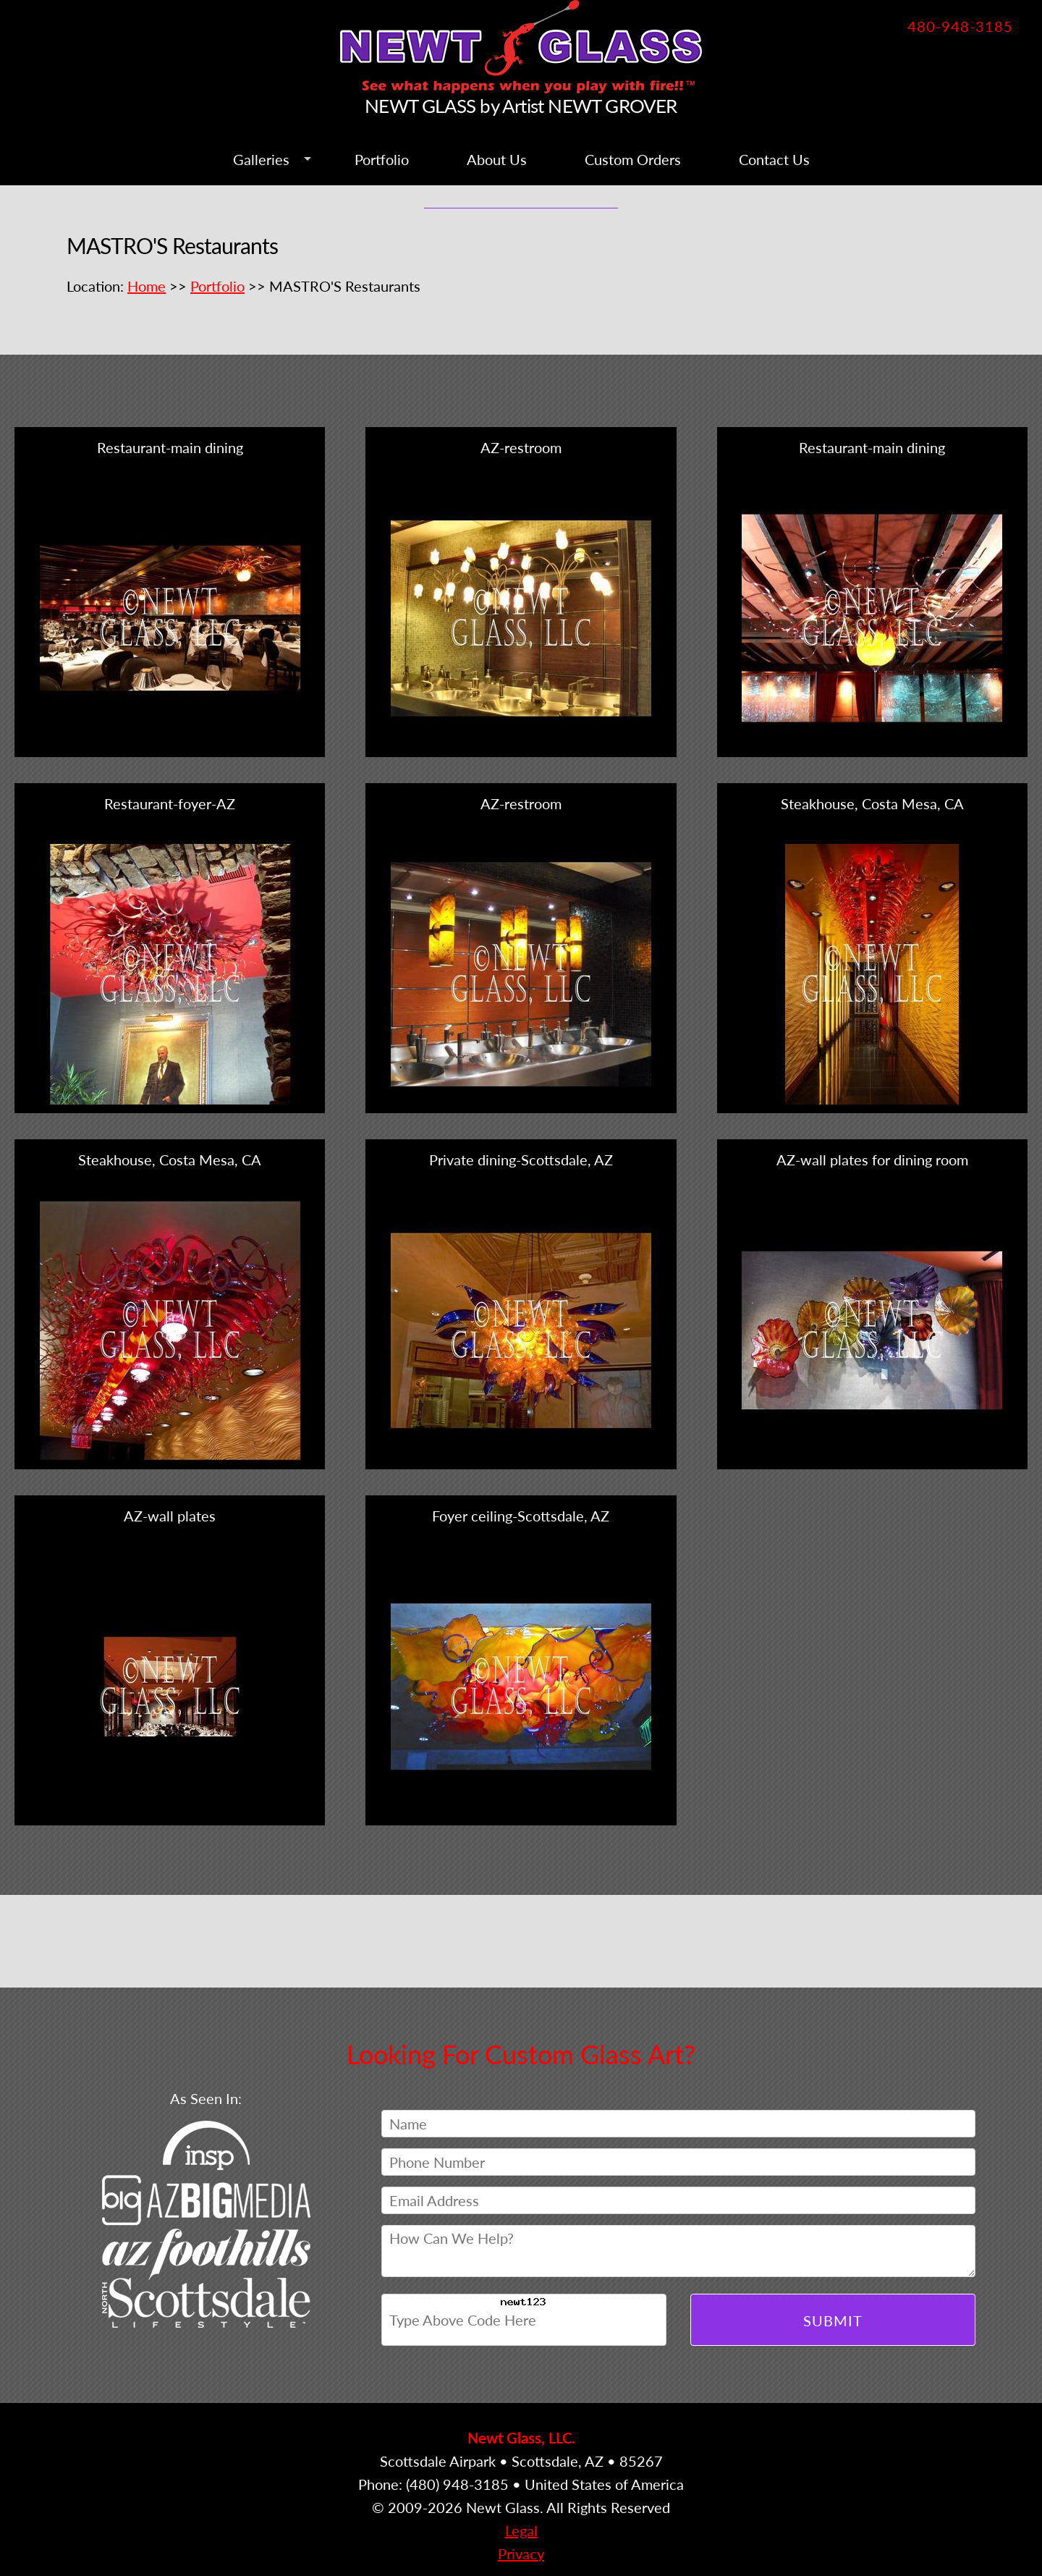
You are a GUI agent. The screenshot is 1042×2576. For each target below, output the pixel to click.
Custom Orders (633, 159)
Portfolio (382, 159)
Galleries (261, 159)
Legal (521, 2530)
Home (146, 286)
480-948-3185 (960, 26)
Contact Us (774, 159)
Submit (833, 2320)
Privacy (521, 2553)
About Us (497, 159)
